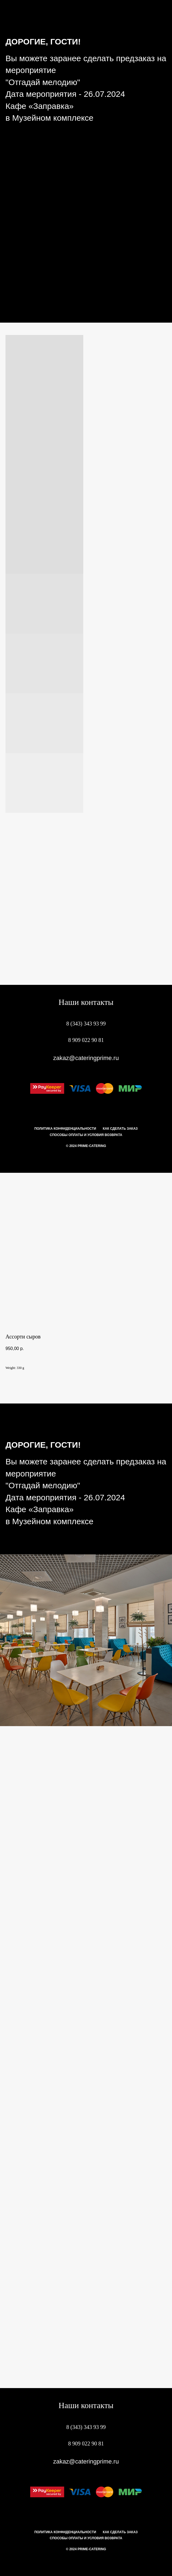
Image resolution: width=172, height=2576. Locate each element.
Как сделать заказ (120, 1129)
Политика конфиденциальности (65, 1129)
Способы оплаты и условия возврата (86, 1135)
